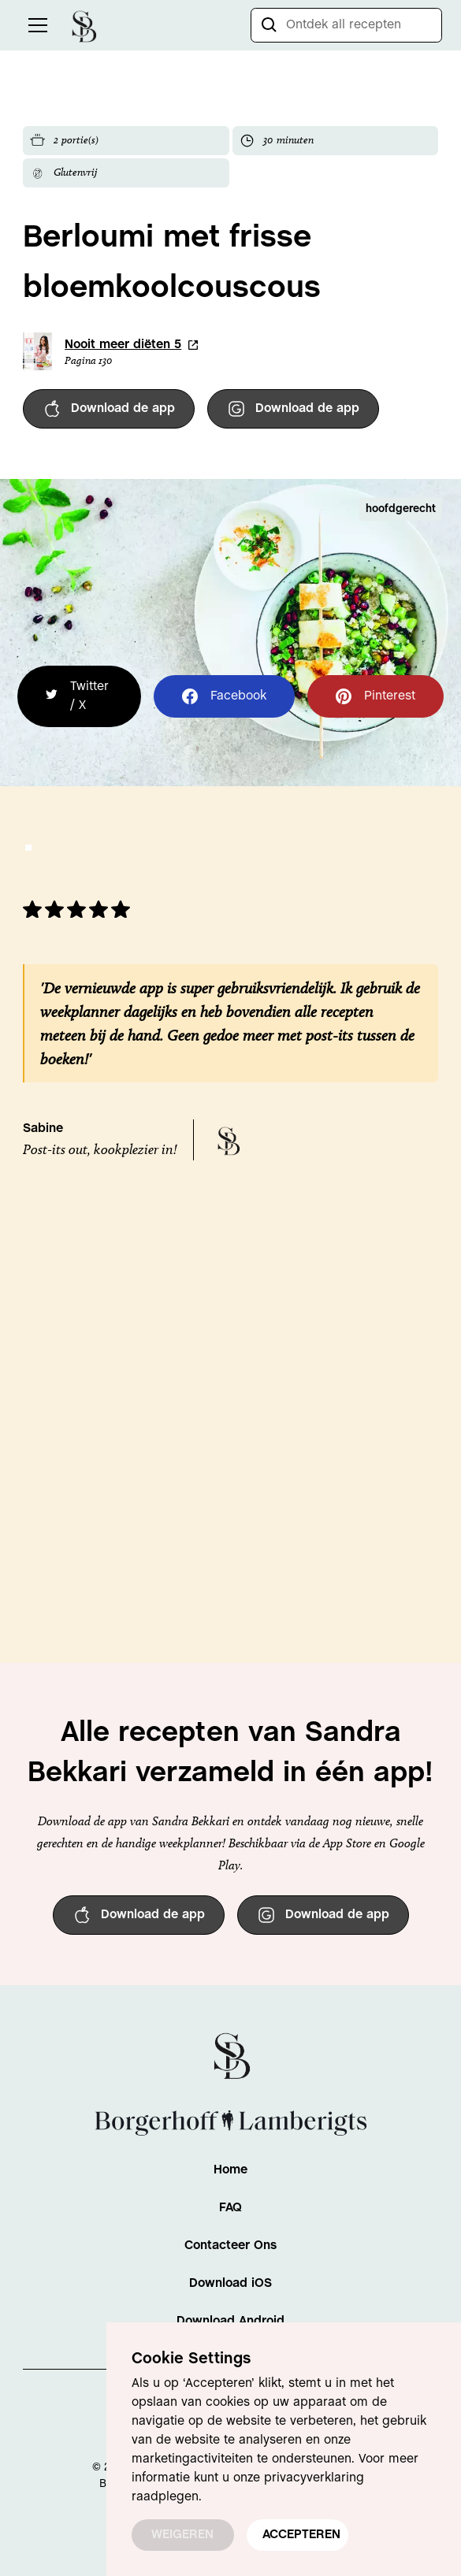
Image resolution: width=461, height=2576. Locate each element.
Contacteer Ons (230, 2245)
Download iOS (230, 2283)
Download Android (230, 2321)
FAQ (230, 2208)
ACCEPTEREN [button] (301, 2535)
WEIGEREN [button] (182, 2535)
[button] (34, 25)
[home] (83, 25)
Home (230, 2170)
